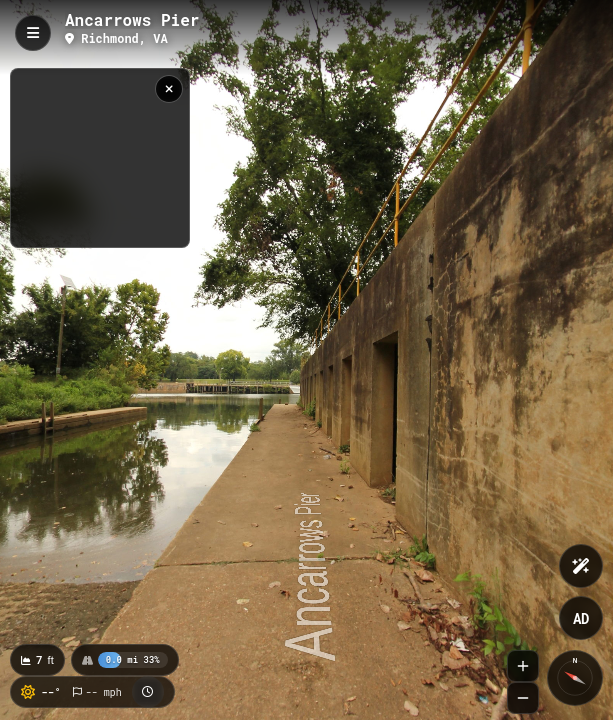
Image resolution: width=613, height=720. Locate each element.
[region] (100, 158)
